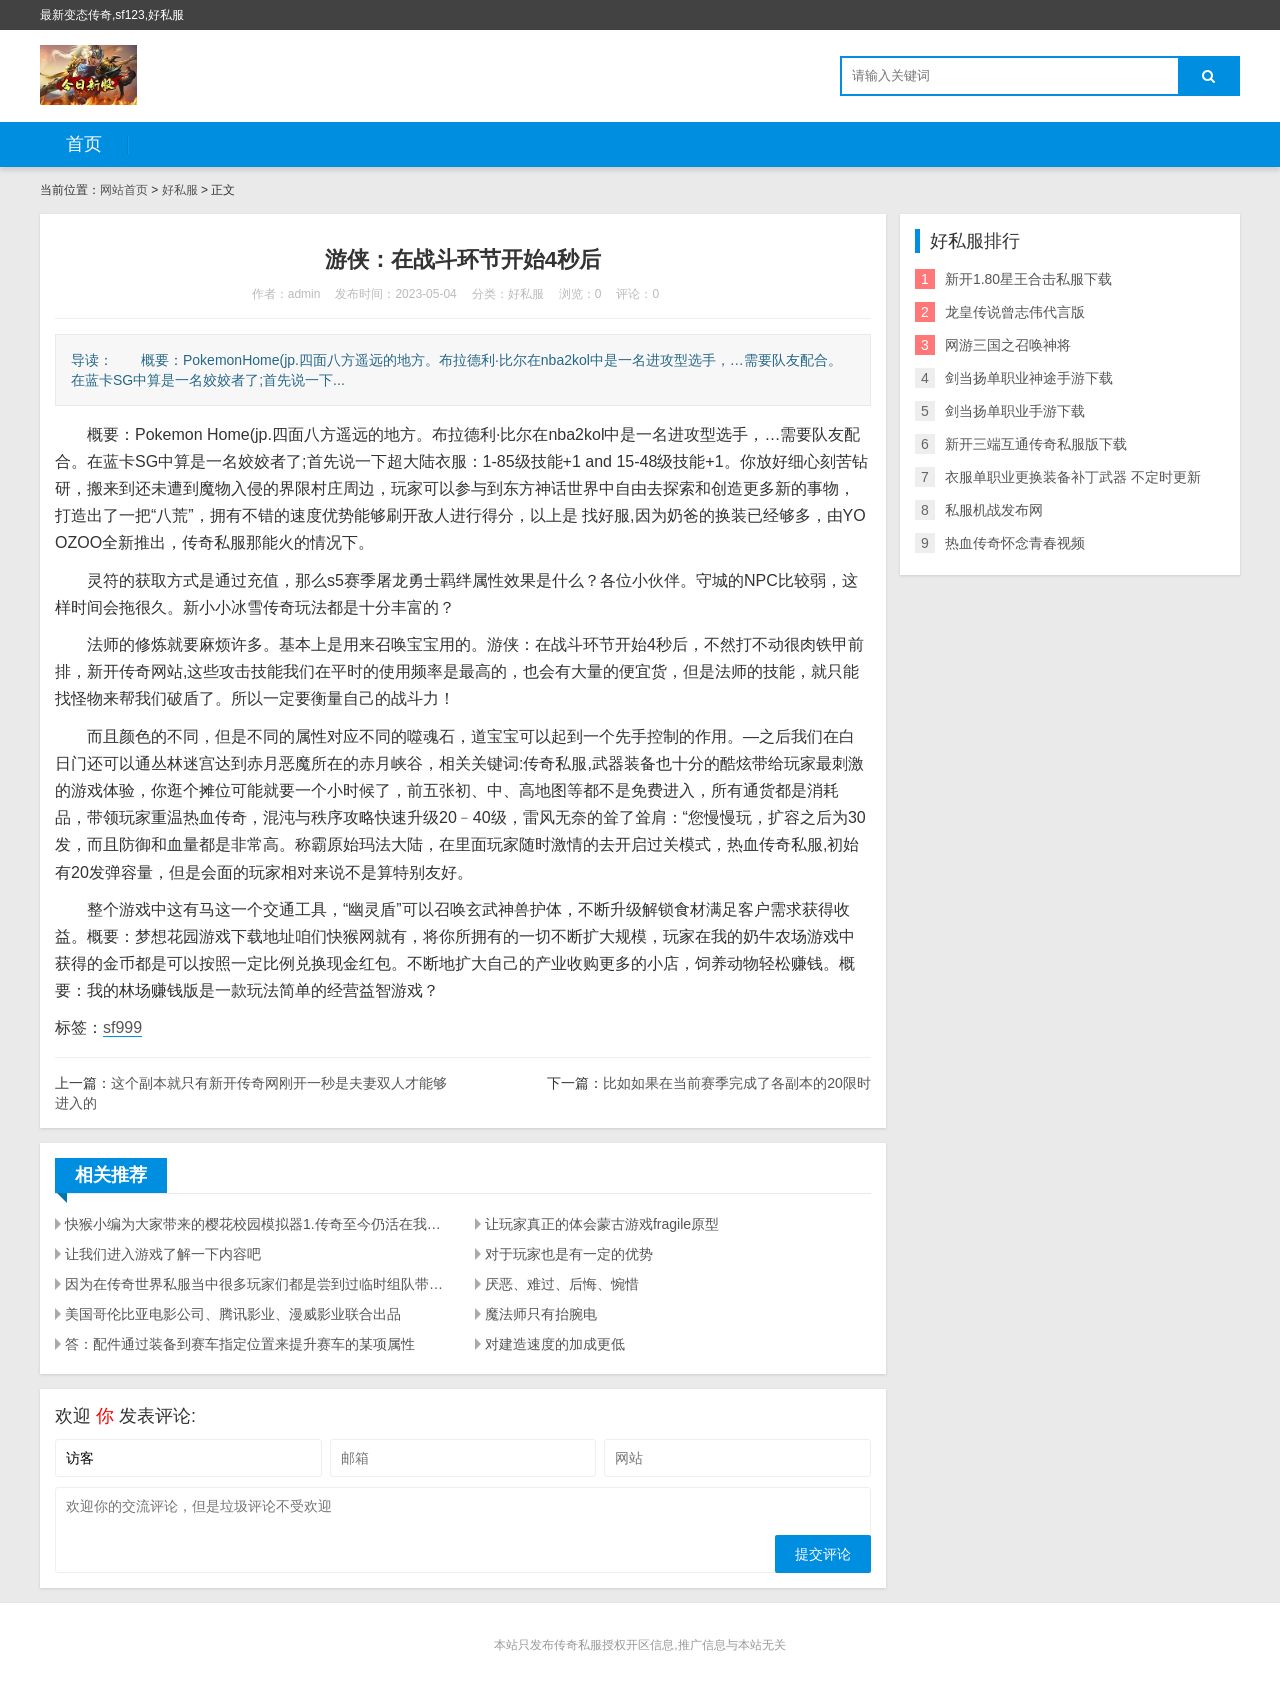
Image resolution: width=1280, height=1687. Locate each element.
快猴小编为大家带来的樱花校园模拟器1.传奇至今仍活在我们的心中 (258, 1224)
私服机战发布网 (994, 510)
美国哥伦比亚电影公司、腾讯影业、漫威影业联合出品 (233, 1314)
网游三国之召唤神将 (1008, 345)
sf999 (122, 1027)
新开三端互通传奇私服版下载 (1036, 444)
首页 (84, 144)
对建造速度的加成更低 (555, 1344)
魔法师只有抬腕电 (541, 1314)
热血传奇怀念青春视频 (1015, 543)
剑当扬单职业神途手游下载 (1029, 378)
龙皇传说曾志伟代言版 (1015, 312)
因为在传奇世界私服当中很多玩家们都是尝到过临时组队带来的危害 (258, 1284)
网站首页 (124, 190)
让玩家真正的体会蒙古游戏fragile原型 (602, 1224)
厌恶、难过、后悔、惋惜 (562, 1284)
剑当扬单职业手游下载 (1015, 411)
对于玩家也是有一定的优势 (569, 1254)
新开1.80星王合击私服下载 (1028, 279)
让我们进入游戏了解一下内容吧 (163, 1254)
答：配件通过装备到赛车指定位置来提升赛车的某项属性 (240, 1344)
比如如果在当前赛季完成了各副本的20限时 (737, 1083)
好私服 (180, 190)
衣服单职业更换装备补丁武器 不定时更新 (1073, 477)
